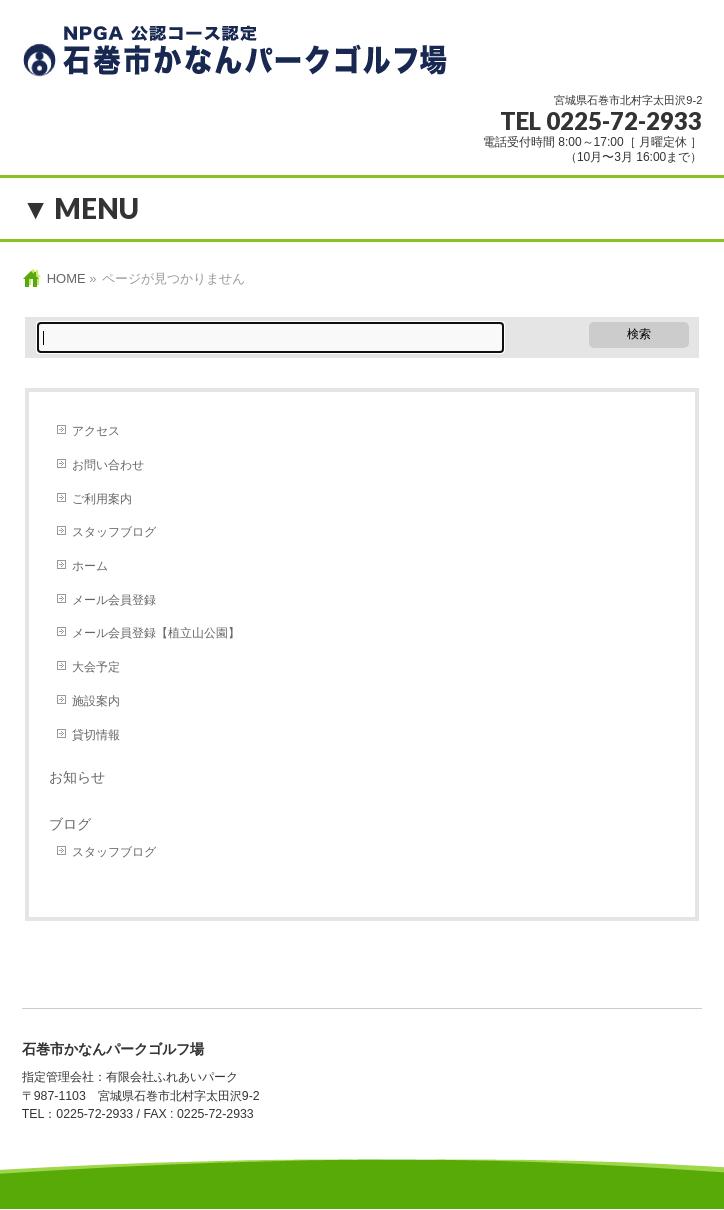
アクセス (96, 431)
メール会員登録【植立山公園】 (156, 633)
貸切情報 (96, 735)
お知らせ (77, 777)
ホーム (90, 566)
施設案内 (96, 701)
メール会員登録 (114, 600)
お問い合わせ (108, 465)
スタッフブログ (114, 532)
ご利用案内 (102, 499)
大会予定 (96, 667)
